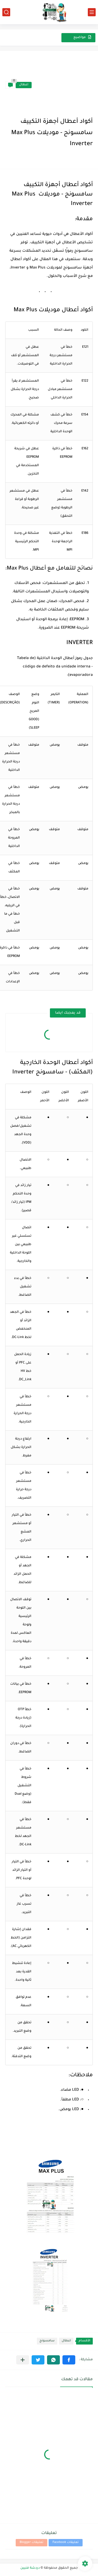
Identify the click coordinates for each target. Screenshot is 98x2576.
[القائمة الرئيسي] (92, 12)
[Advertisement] (62, 85)
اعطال (23, 85)
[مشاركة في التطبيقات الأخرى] (22, 2359)
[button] (68, 2359)
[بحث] (6, 12)
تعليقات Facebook (66, 2542)
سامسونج (47, 2341)
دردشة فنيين (30, 2568)
